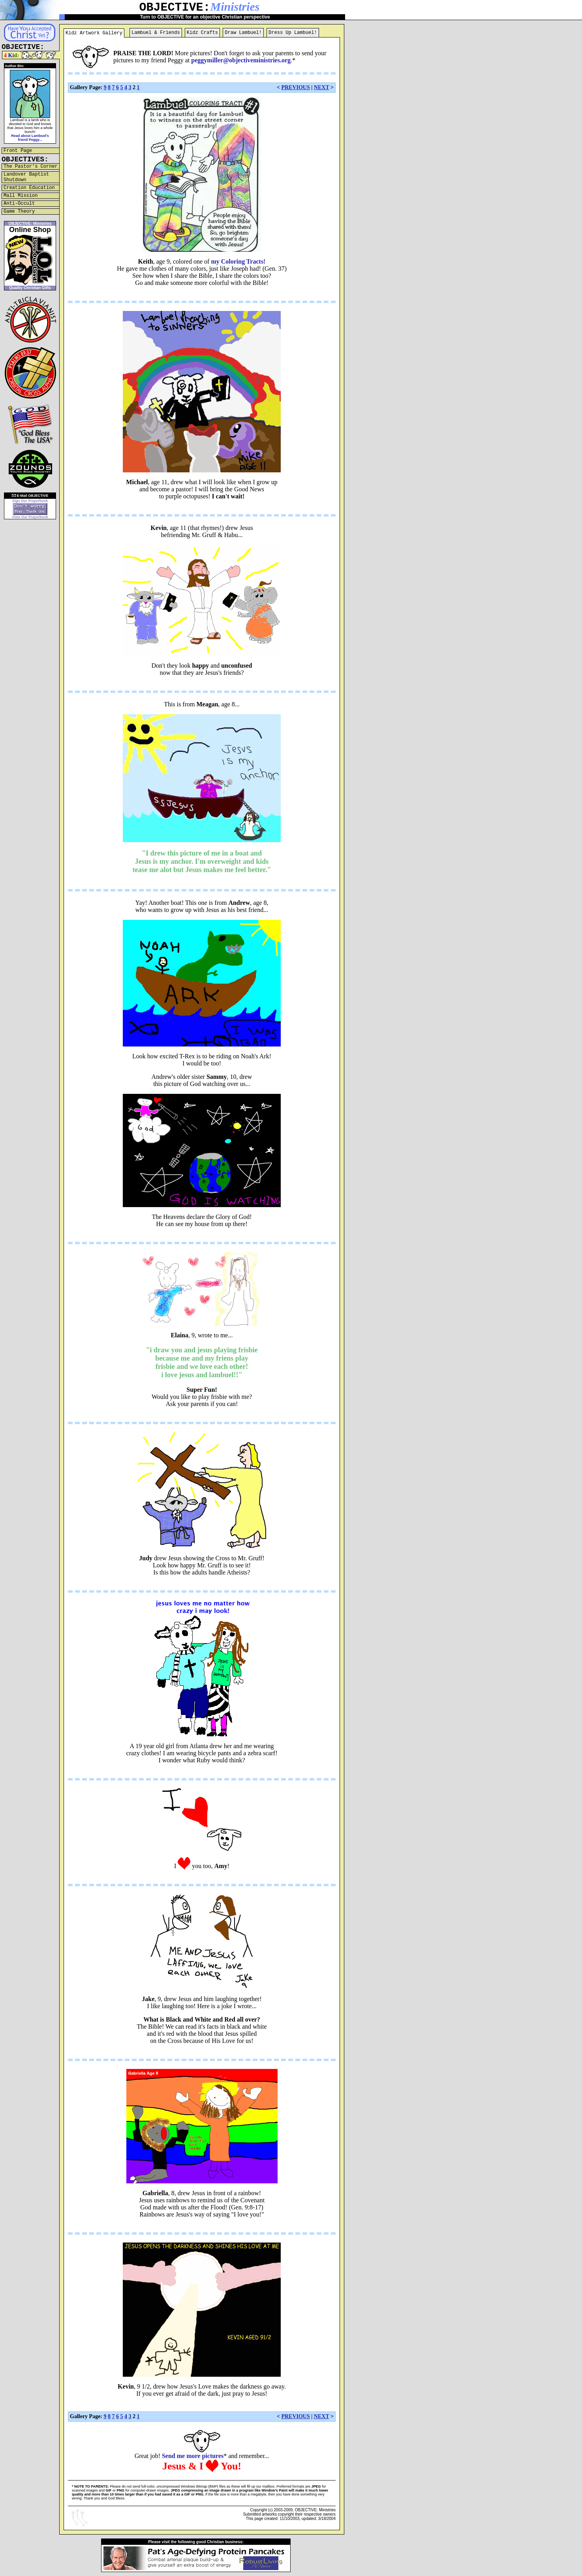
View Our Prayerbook (30, 517)
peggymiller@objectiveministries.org (241, 60)
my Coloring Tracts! (238, 261)
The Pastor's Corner (31, 166)
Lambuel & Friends (155, 33)
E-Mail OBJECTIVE (30, 496)
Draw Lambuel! (243, 33)
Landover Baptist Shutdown (26, 177)
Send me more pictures (192, 2455)
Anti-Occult (19, 203)
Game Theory (19, 211)
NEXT (321, 87)
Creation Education (29, 188)
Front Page (18, 151)
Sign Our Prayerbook (30, 501)
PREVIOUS (295, 87)
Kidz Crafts (202, 33)
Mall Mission (21, 195)
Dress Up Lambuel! (292, 33)
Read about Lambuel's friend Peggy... (30, 138)
